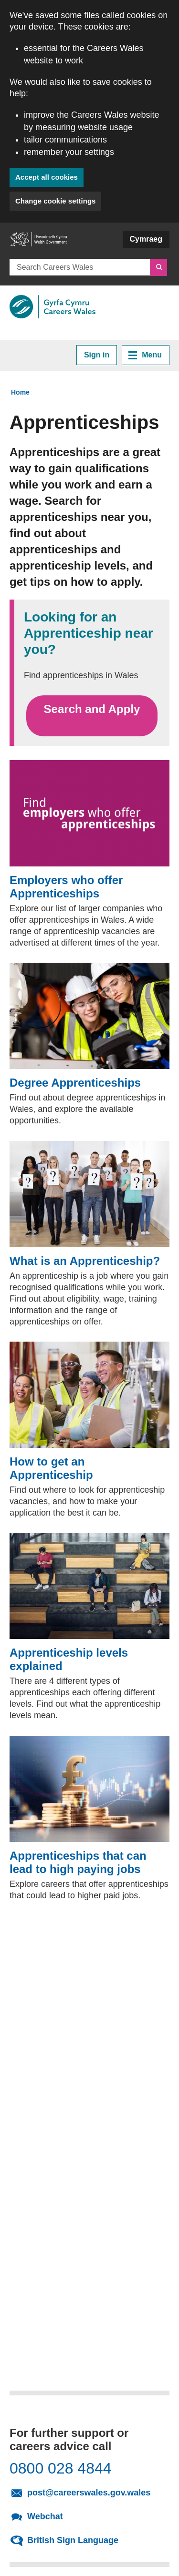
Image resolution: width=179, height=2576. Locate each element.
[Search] (158, 267)
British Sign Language (72, 2540)
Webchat (45, 2516)
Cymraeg (146, 239)
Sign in (96, 355)
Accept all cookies (46, 177)
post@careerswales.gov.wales (94, 2491)
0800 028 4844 (61, 2468)
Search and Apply (92, 716)
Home (20, 392)
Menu (145, 355)
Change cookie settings (55, 201)
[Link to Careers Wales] (52, 306)
